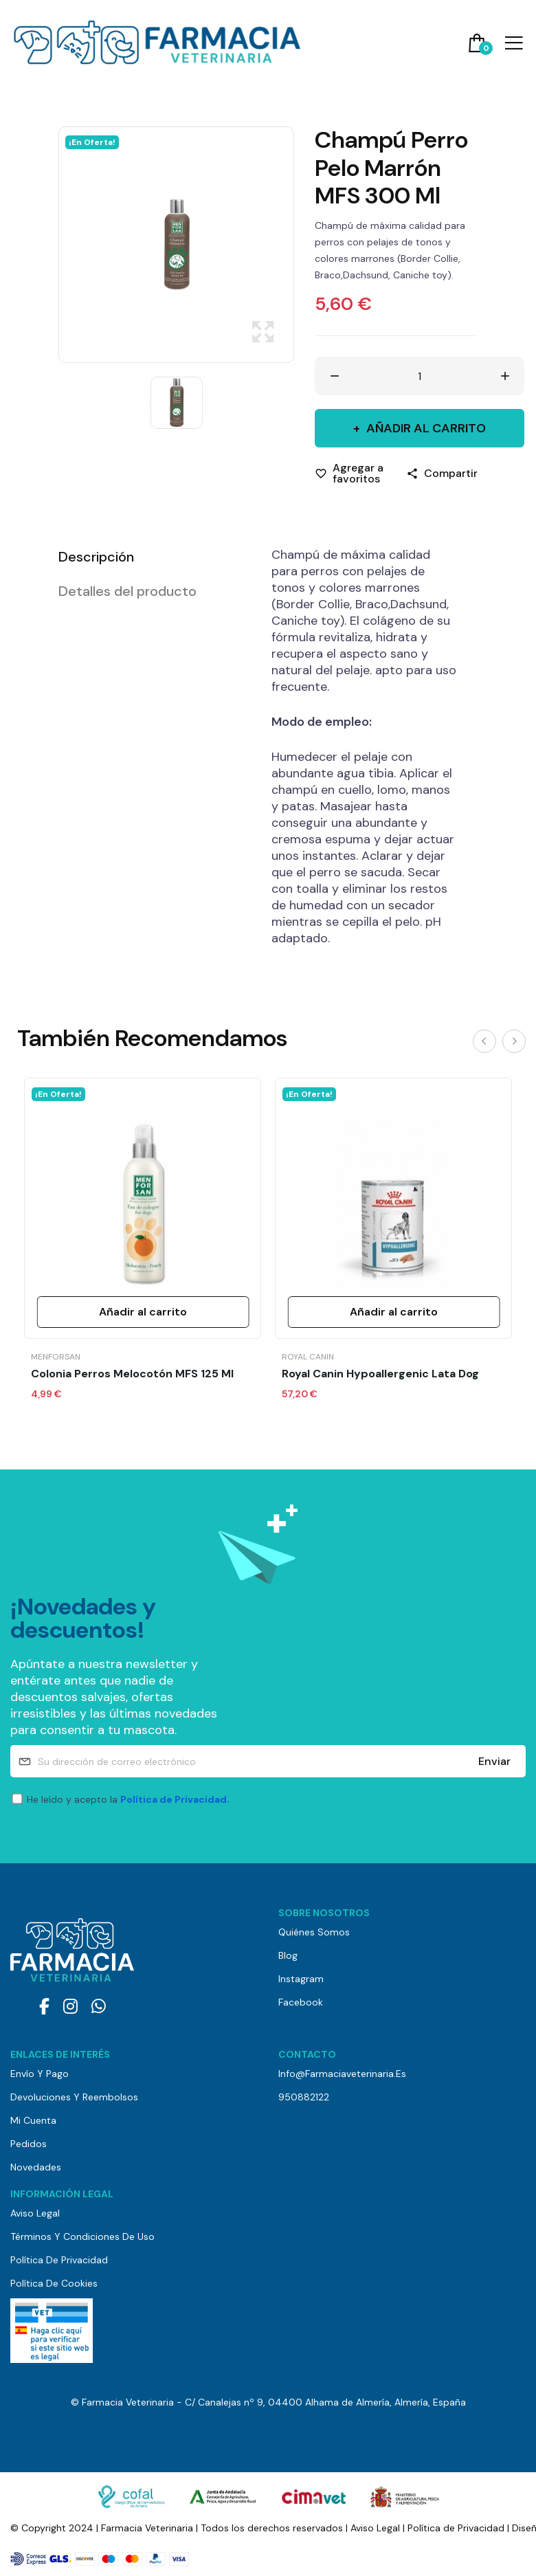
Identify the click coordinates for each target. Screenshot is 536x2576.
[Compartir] (442, 473)
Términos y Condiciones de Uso (82, 2236)
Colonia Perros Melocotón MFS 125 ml (132, 1374)
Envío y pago (39, 2073)
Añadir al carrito (425, 428)
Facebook (300, 2002)
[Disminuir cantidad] (334, 376)
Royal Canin (308, 1357)
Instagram (301, 1979)
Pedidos (28, 2144)
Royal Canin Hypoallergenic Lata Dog (380, 1374)
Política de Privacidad (59, 2260)
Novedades (35, 2167)
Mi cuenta (33, 2120)
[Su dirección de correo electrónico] (268, 1761)
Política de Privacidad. (175, 1799)
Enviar (494, 1761)
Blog (288, 1955)
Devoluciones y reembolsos (74, 2097)
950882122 (303, 2097)
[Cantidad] (420, 376)
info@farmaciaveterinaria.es (342, 2073)
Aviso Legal (35, 2213)
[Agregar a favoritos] (350, 474)
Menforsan (55, 1357)
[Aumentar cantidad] (505, 376)
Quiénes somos (314, 1932)
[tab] (147, 556)
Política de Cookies (54, 2283)
